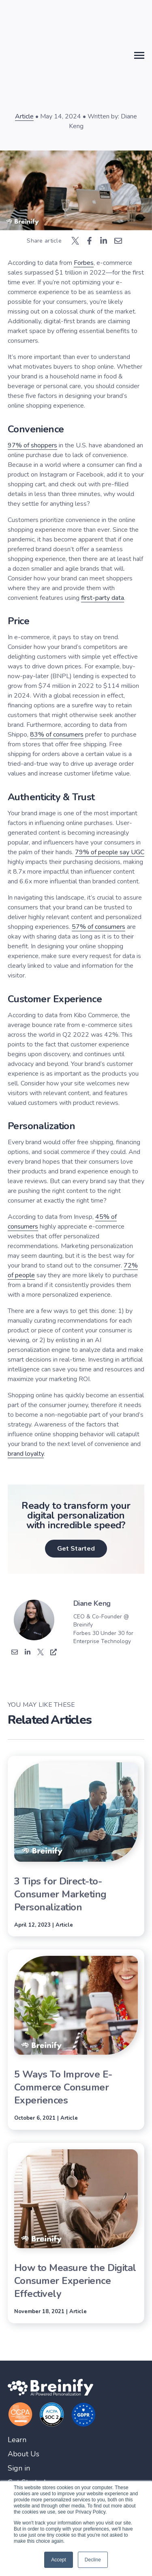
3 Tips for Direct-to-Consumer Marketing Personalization (60, 1894)
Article (24, 116)
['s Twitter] (40, 1653)
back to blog (77, 45)
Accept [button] (58, 2560)
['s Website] (53, 1653)
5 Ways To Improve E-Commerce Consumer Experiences (63, 2087)
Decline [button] (93, 2560)
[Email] (14, 1653)
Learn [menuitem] (17, 2440)
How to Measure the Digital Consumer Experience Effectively (75, 2280)
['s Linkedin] (27, 1653)
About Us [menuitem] (23, 2454)
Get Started (76, 1548)
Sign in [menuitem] (19, 2468)
